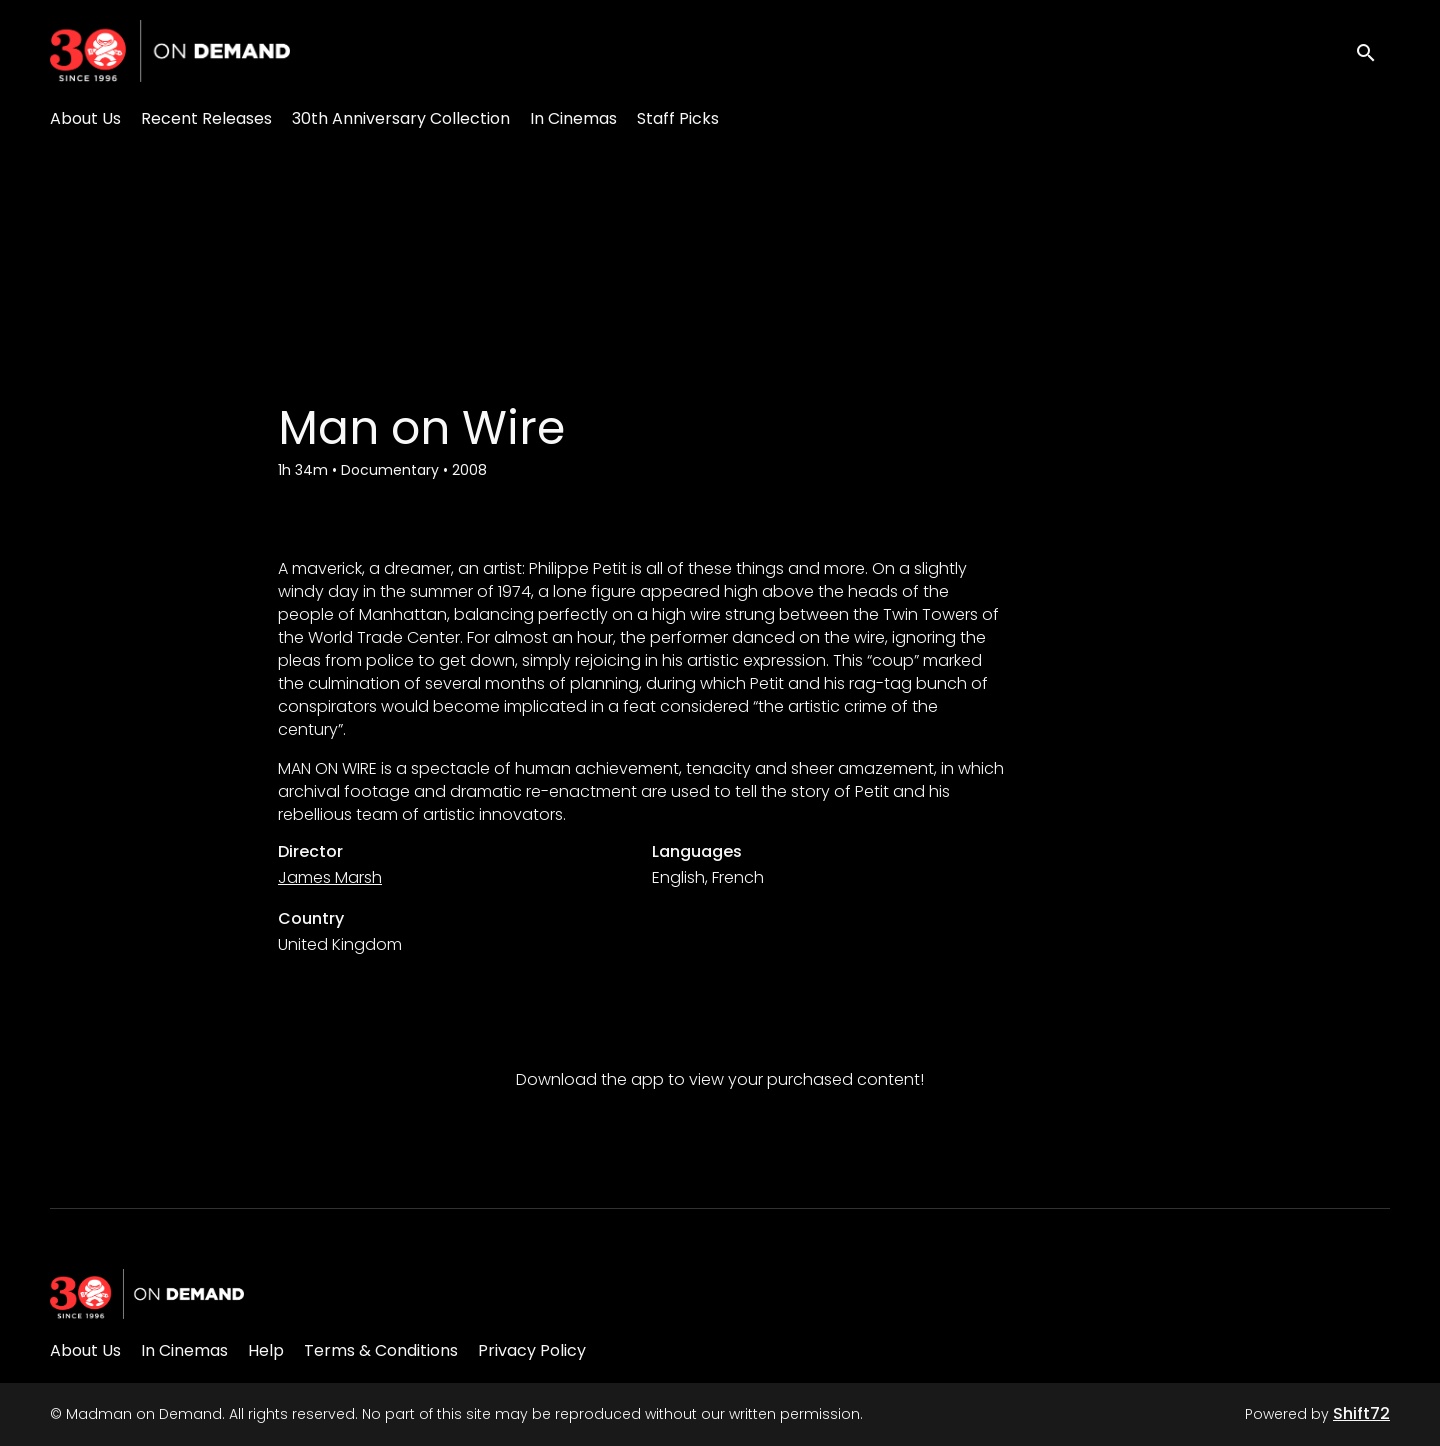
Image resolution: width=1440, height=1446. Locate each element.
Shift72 (1361, 1413)
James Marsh (330, 877)
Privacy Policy (532, 1350)
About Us (85, 118)
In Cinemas (573, 118)
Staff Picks (678, 118)
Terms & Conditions (381, 1350)
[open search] (1372, 50)
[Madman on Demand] (147, 1294)
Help (266, 1350)
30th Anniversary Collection (401, 118)
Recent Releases (206, 118)
